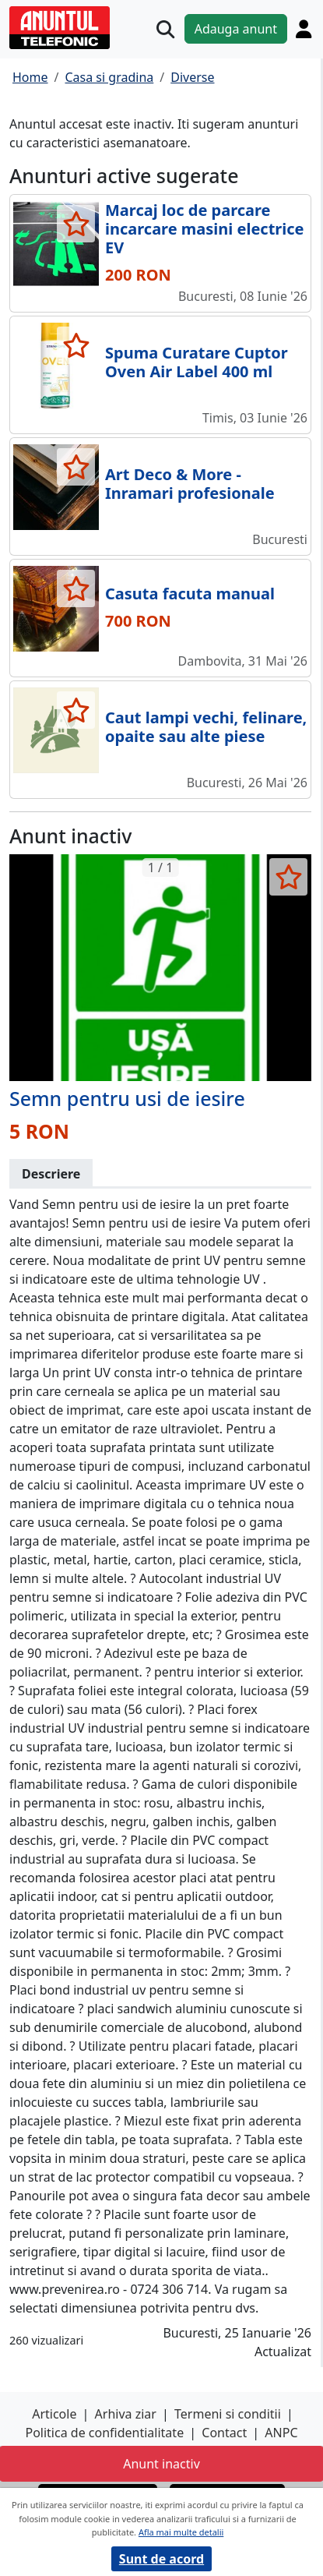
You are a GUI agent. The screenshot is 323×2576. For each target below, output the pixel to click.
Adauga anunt (236, 28)
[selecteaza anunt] (76, 223)
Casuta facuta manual (190, 593)
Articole (54, 2413)
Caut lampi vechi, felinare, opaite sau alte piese (206, 727)
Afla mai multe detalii (181, 2532)
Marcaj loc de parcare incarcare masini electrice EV (204, 229)
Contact (224, 2432)
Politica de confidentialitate (104, 2432)
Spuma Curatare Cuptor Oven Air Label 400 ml (196, 362)
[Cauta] (165, 29)
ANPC (281, 2432)
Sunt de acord (161, 2558)
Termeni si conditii (227, 2413)
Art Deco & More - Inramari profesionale (190, 484)
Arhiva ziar (125, 2413)
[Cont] (303, 28)
